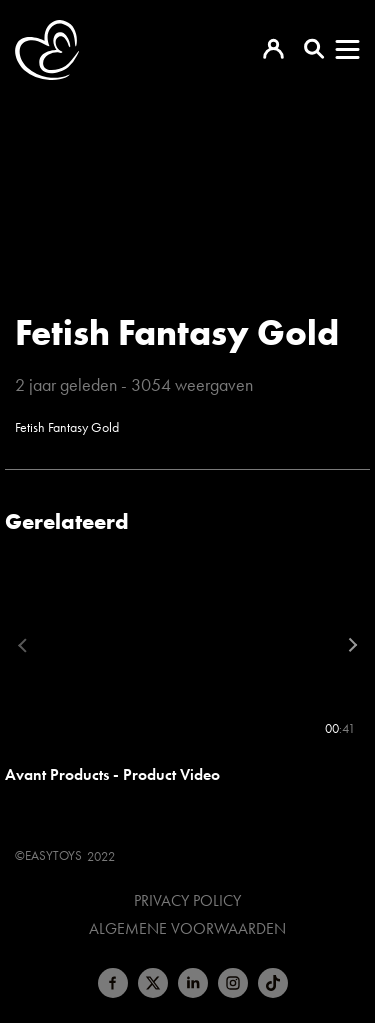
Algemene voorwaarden (187, 929)
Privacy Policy (187, 901)
